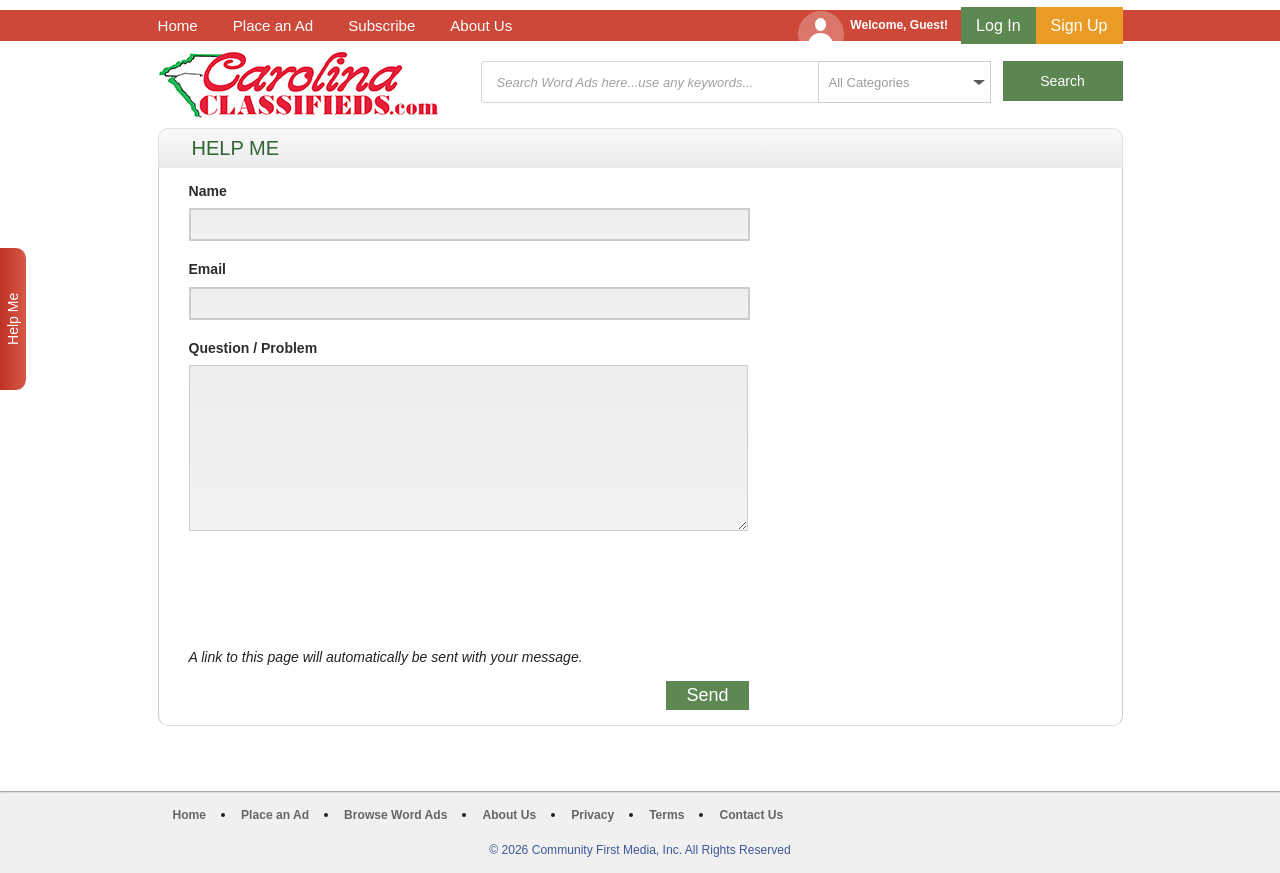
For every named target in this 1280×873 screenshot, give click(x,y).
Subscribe (381, 25)
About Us (481, 25)
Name (208, 191)
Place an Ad (273, 25)
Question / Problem (253, 348)
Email (207, 269)
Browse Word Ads (395, 815)
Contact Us (751, 815)
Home (178, 25)
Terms (666, 815)
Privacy (592, 815)
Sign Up (1079, 25)
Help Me (13, 319)
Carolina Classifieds (298, 84)
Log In (998, 25)
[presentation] (341, 590)
